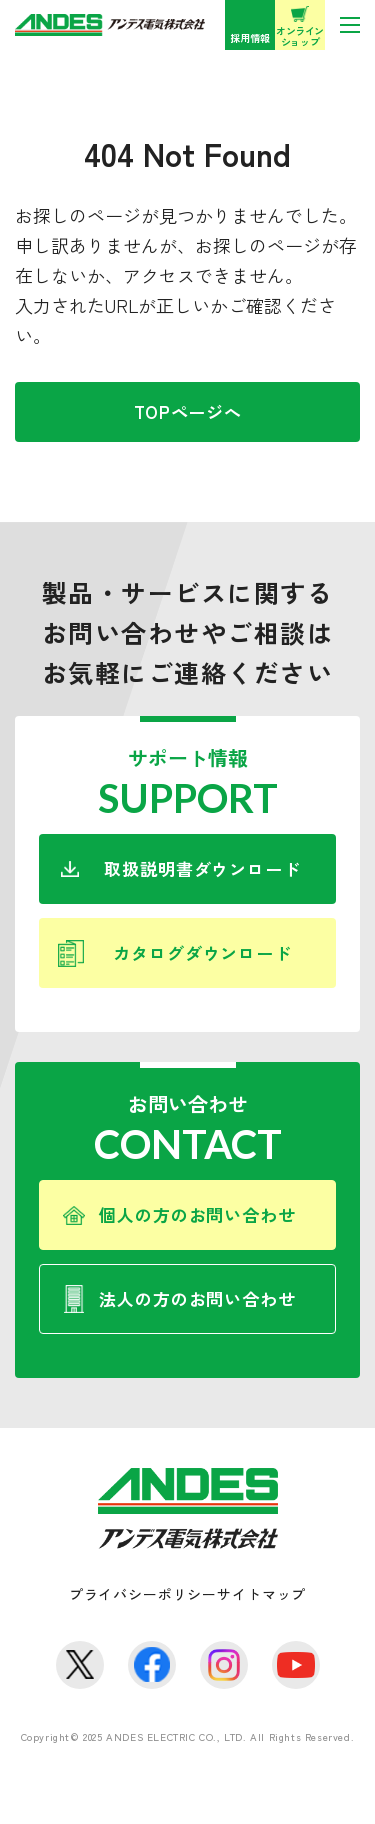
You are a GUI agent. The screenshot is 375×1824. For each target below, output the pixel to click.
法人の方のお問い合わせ (197, 1298)
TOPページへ (188, 411)
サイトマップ (261, 1594)
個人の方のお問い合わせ (197, 1214)
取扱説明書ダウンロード (202, 868)
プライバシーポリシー (143, 1594)
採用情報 (250, 37)
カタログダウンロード (202, 952)
